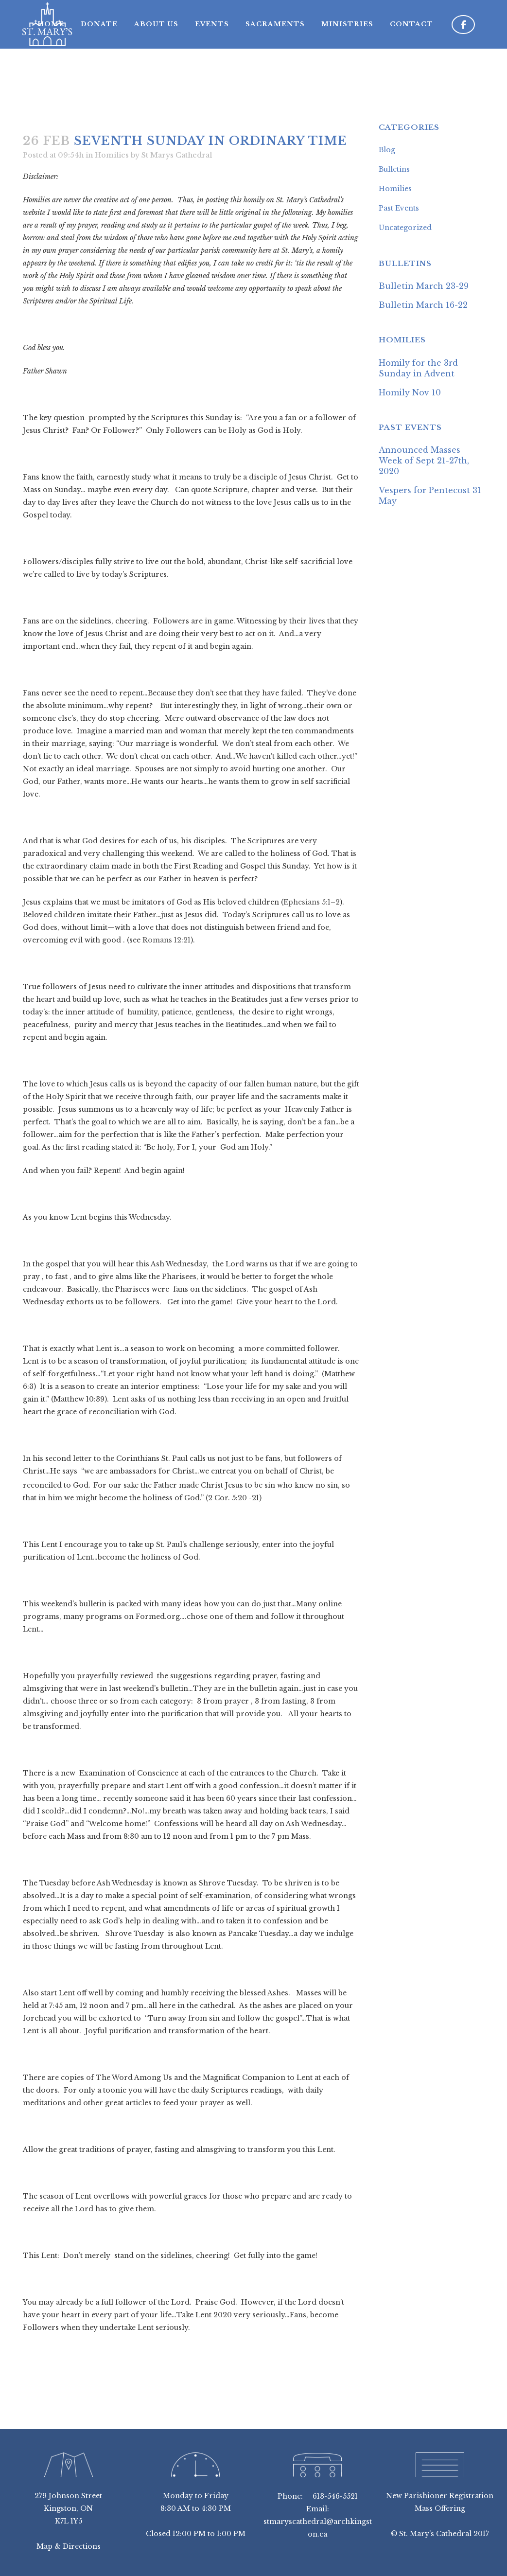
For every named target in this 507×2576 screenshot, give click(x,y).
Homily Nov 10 (410, 392)
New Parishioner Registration (439, 2495)
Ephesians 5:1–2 (311, 902)
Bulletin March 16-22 (423, 305)
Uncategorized (405, 227)
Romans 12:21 (166, 940)
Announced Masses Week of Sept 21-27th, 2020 (424, 460)
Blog (387, 149)
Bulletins (394, 169)
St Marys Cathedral (176, 155)
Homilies (112, 155)
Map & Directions (68, 2546)
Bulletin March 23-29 (424, 286)
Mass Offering (440, 2508)
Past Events (399, 208)
